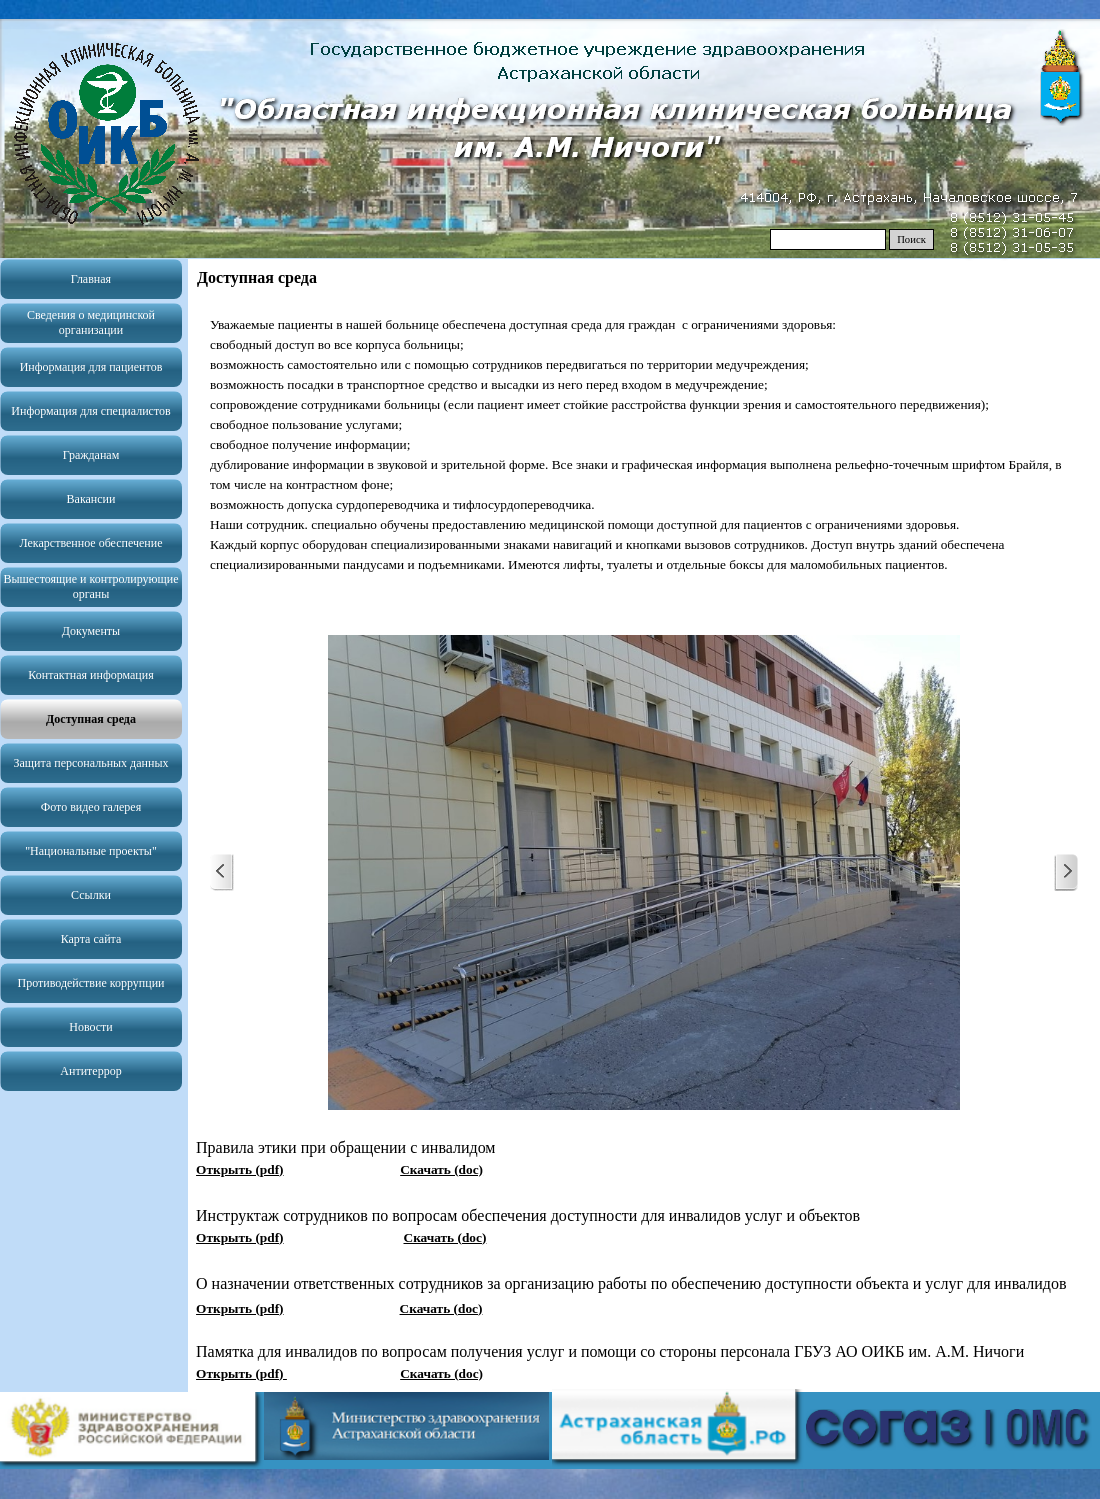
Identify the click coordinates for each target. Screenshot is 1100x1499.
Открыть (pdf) (239, 1169)
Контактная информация (90, 675)
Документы (91, 631)
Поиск (911, 239)
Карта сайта (91, 939)
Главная (91, 279)
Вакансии (91, 499)
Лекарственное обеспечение (90, 543)
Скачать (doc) (441, 1169)
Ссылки (91, 895)
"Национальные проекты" (91, 851)
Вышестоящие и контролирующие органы (90, 586)
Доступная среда (91, 719)
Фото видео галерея (91, 807)
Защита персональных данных (91, 763)
